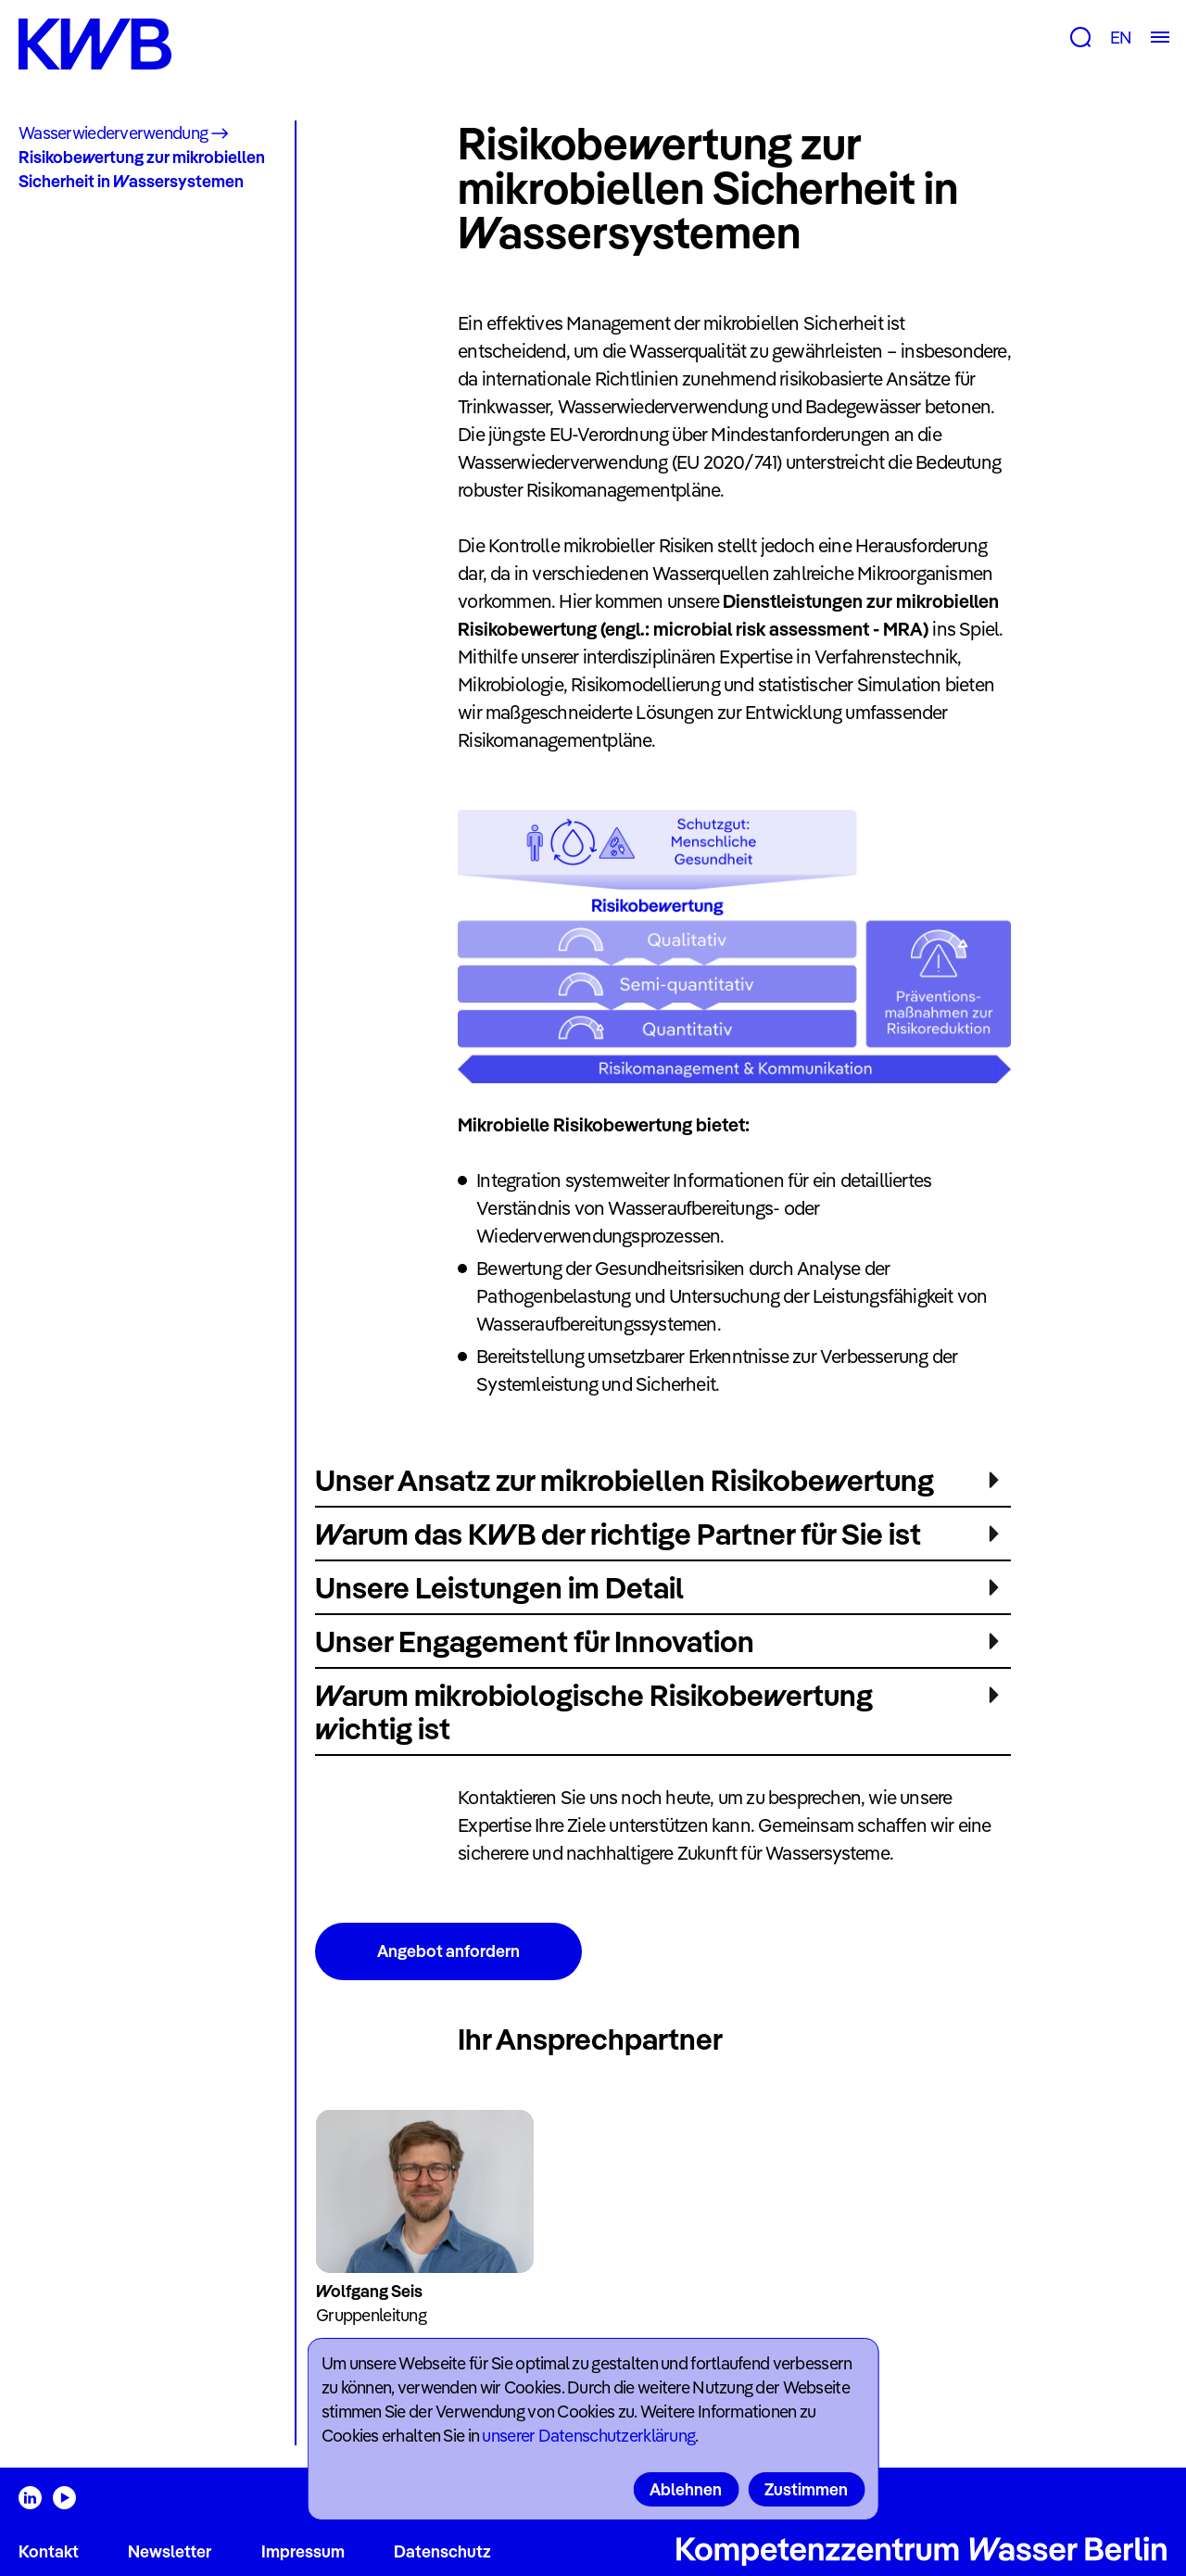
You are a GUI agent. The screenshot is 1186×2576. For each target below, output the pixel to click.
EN (1120, 37)
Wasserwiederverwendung (113, 133)
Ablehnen (686, 2489)
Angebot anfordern (448, 1951)
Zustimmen (806, 2489)
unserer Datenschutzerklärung (588, 2435)
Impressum (303, 2551)
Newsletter (169, 2551)
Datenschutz (442, 2551)
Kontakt (49, 2551)
